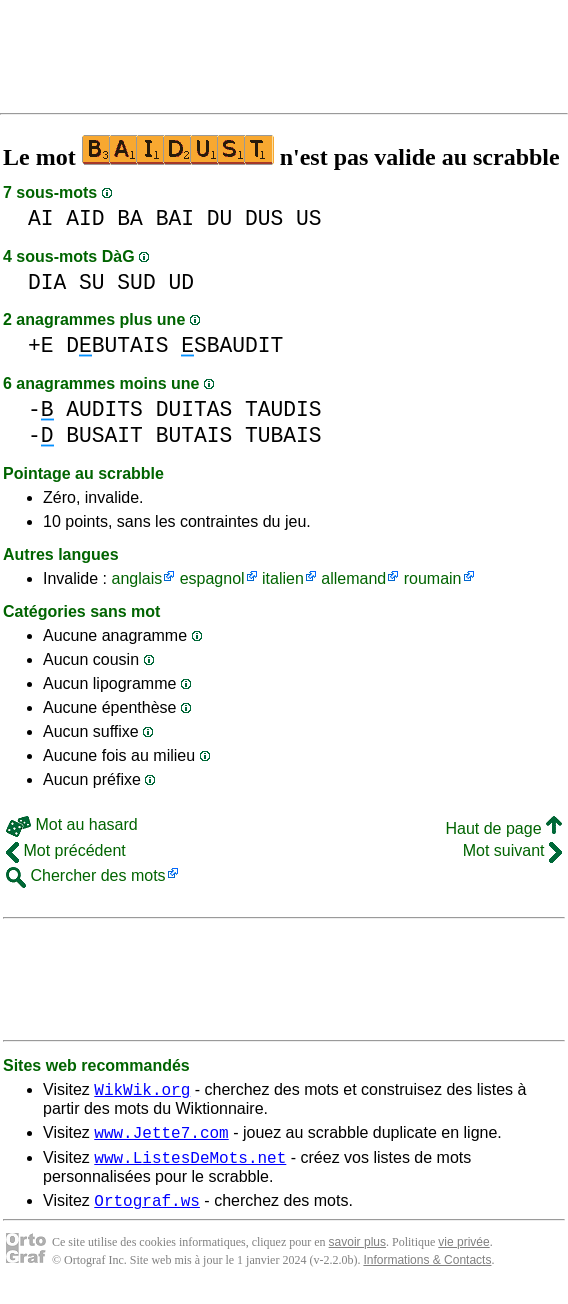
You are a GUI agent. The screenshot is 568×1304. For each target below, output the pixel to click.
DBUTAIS (117, 345)
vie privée (463, 1254)
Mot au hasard (72, 824)
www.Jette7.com (161, 1138)
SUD (136, 282)
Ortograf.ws (147, 1212)
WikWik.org (142, 1092)
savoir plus (357, 1254)
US (309, 218)
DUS (264, 218)
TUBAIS (283, 435)
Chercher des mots (86, 875)
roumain (433, 578)
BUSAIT (104, 435)
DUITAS (194, 409)
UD (181, 282)
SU (92, 282)
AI (41, 218)
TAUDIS (283, 409)
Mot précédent (66, 850)
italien (283, 578)
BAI (175, 218)
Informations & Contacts (427, 1272)
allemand (353, 578)
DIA (47, 282)
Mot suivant (512, 850)
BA (130, 218)
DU (220, 218)
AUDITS (104, 409)
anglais (136, 578)
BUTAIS (194, 435)
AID (85, 218)
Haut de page (503, 828)
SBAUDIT (232, 345)
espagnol (212, 578)
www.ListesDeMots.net (190, 1166)
